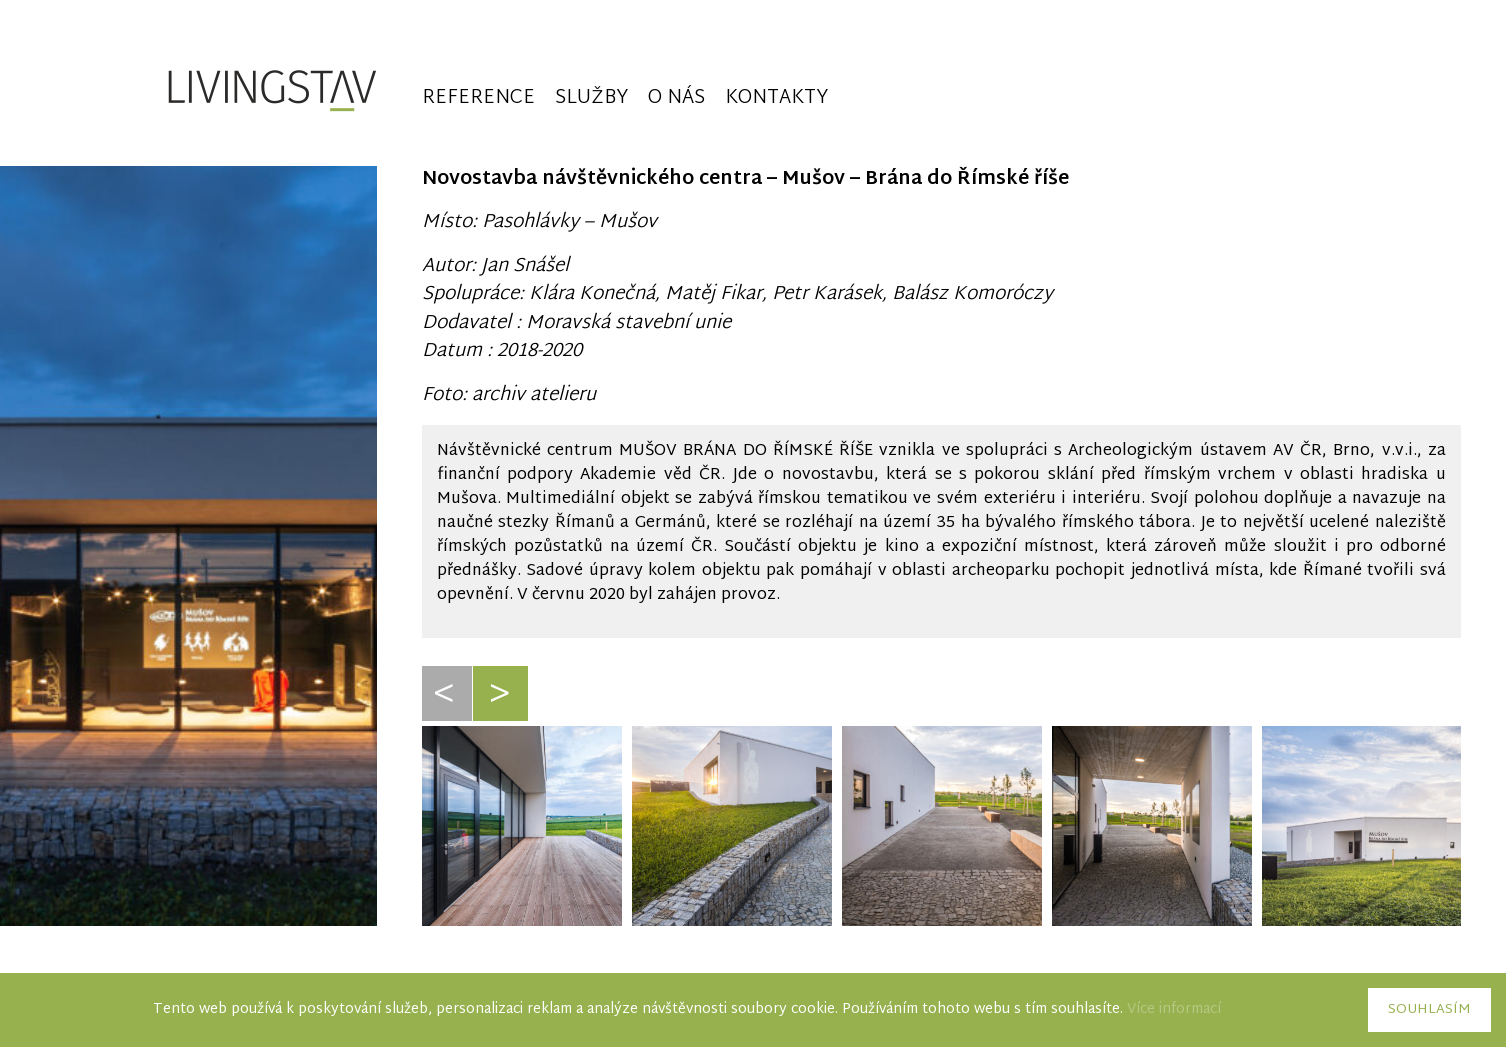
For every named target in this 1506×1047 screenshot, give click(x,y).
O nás (676, 99)
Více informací (1174, 1009)
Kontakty (776, 99)
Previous (447, 718)
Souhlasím (1429, 1010)
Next (503, 718)
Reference (478, 99)
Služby (591, 99)
